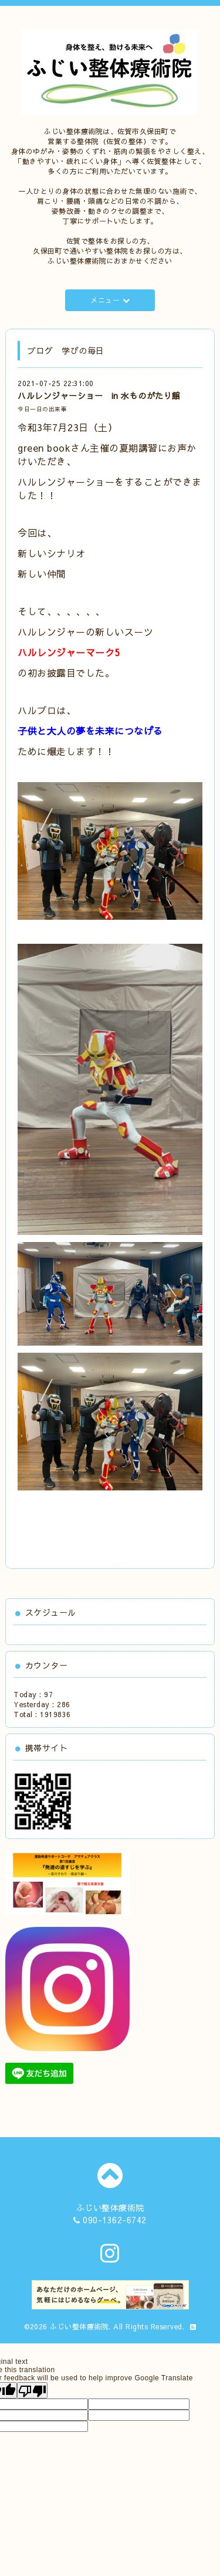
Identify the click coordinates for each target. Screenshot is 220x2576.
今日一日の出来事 (42, 409)
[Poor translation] (32, 2390)
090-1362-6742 (115, 2220)
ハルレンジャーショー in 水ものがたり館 (99, 395)
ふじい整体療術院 (79, 2326)
